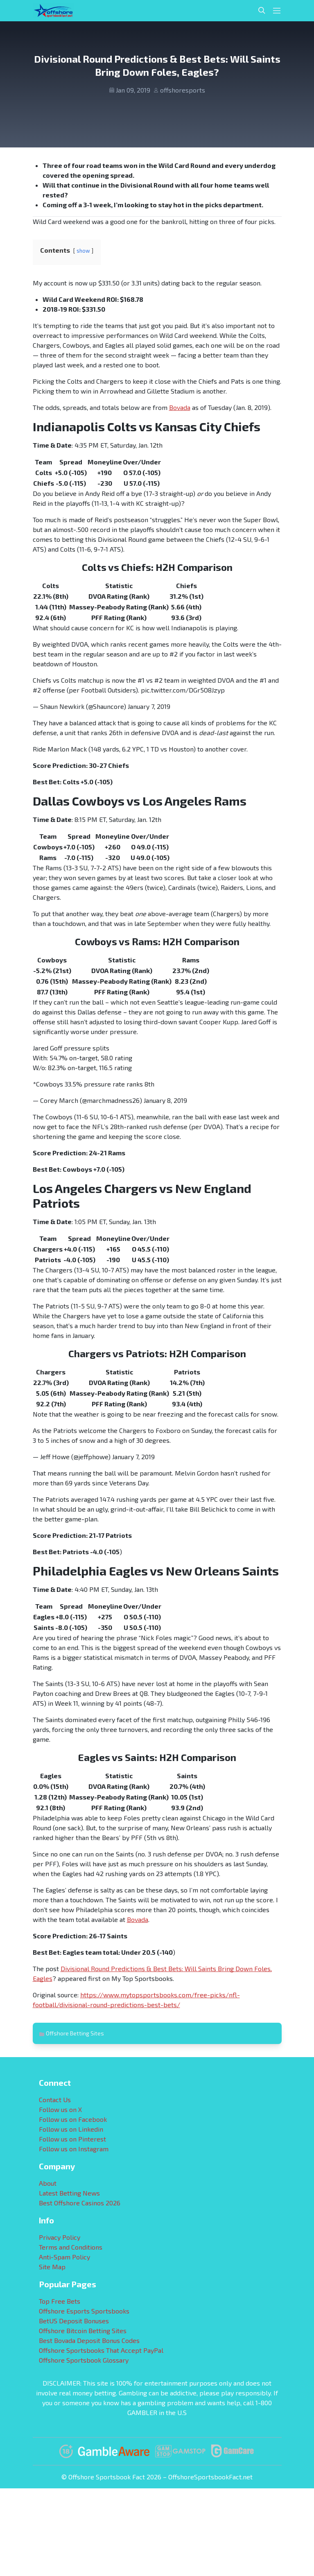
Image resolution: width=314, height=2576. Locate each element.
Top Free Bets (59, 2301)
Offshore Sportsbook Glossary (84, 2360)
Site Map (52, 2266)
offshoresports (182, 90)
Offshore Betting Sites (75, 2033)
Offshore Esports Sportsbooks (84, 2311)
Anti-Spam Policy (64, 2257)
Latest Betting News (69, 2193)
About (47, 2183)
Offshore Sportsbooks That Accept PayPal (101, 2350)
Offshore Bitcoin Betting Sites (83, 2330)
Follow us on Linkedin (71, 2129)
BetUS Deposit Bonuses (74, 2321)
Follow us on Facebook (73, 2119)
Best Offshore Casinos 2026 (79, 2203)
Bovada (179, 407)
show (83, 250)
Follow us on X (60, 2109)
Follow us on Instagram (73, 2149)
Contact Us (55, 2099)
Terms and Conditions (70, 2247)
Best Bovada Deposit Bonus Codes (89, 2340)
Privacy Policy (59, 2237)
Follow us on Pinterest (72, 2139)
